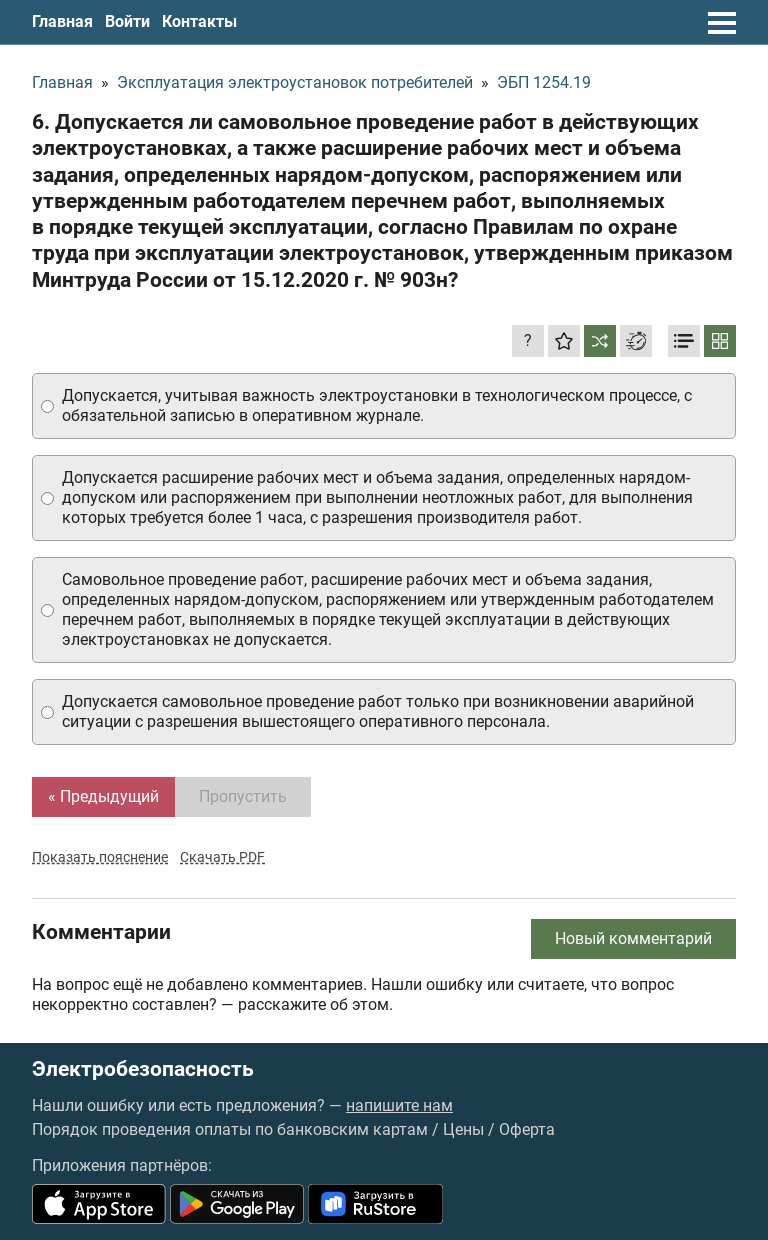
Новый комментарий (633, 938)
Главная (62, 21)
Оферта (527, 1129)
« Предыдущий (103, 796)
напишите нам (399, 1105)
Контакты (199, 21)
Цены (463, 1129)
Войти (127, 21)
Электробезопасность (143, 1069)
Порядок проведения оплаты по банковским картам (230, 1129)
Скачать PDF (222, 857)
